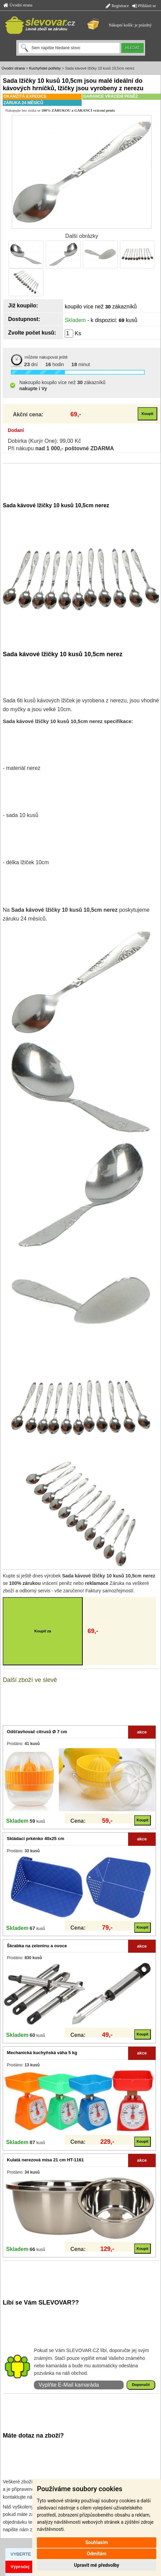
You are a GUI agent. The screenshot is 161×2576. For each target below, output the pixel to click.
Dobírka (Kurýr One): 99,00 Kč (44, 441)
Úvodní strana (18, 5)
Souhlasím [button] (96, 2542)
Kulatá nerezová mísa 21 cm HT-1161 (45, 2159)
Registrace (117, 5)
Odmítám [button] (96, 2553)
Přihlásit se (144, 5)
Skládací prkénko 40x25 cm (35, 1838)
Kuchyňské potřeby (45, 68)
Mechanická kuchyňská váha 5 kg (42, 2052)
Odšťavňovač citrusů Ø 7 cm (37, 1731)
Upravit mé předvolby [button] (96, 2565)
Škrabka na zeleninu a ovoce (37, 1945)
